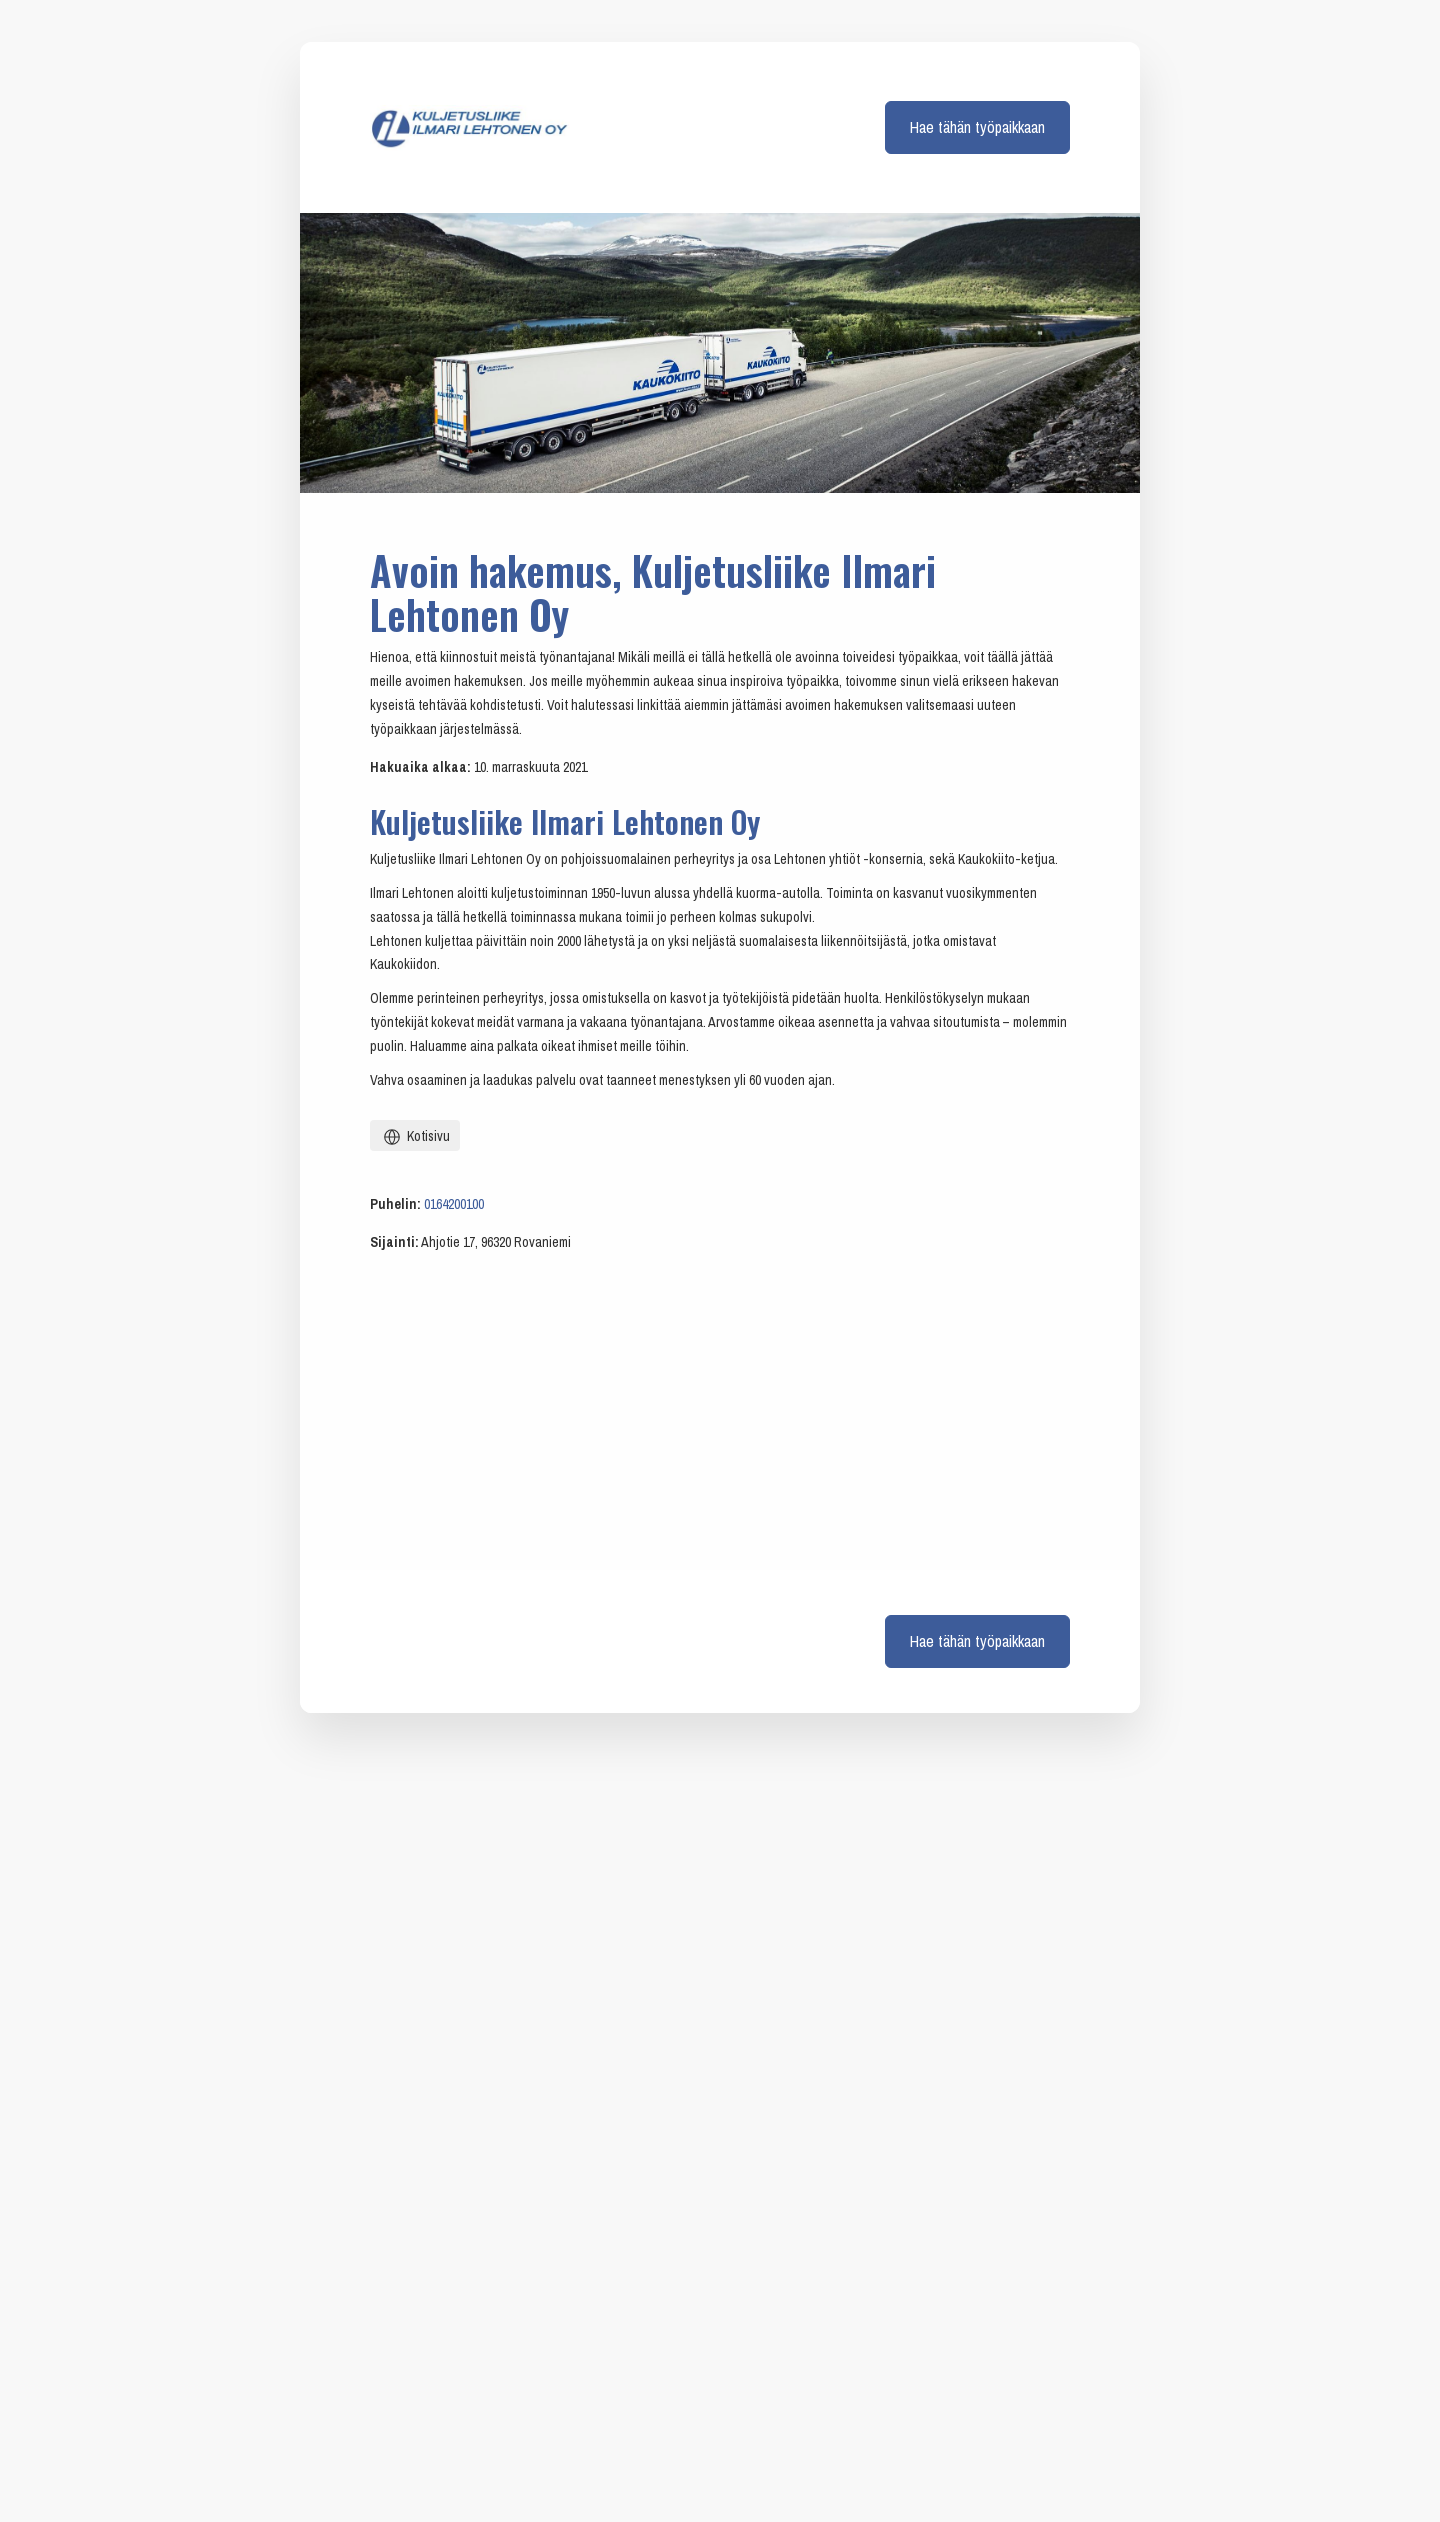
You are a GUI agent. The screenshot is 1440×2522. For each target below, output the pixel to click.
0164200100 (454, 1204)
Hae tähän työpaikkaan (977, 127)
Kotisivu (415, 1137)
